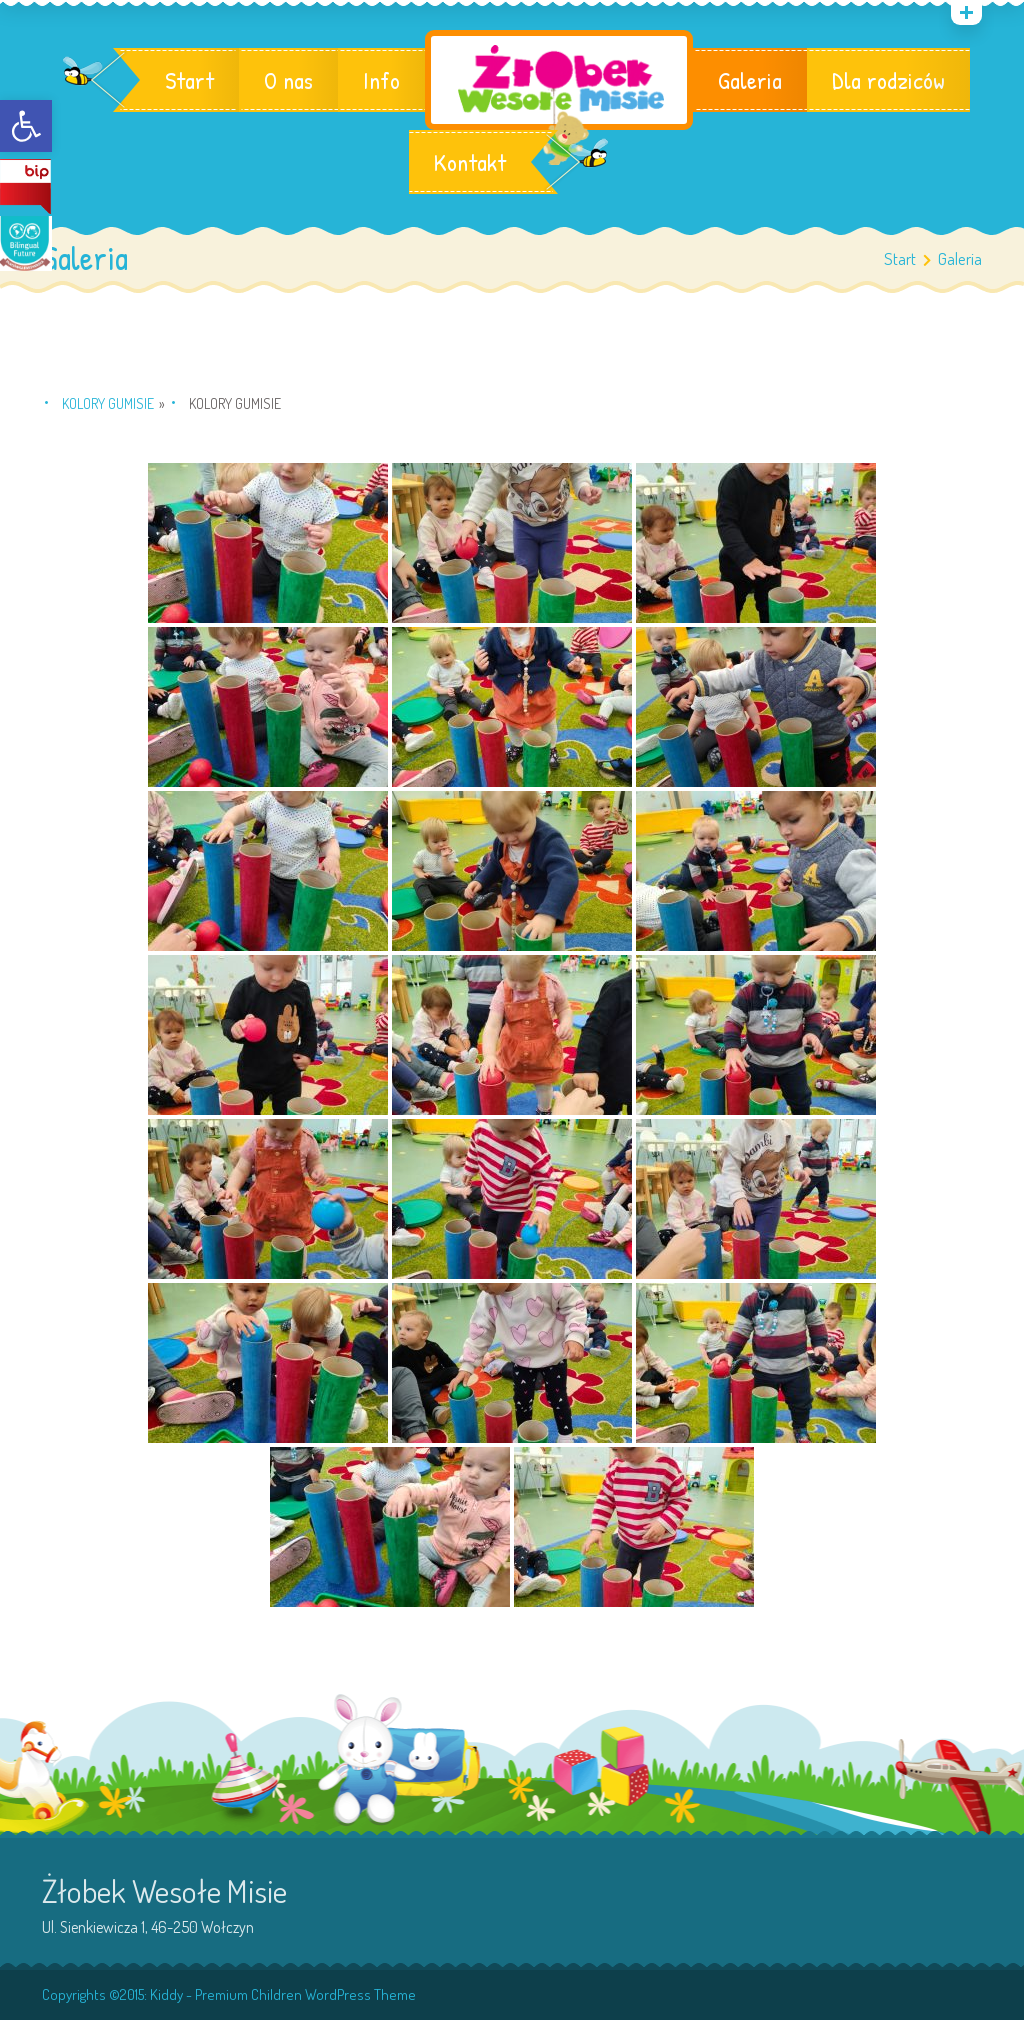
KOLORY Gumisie (108, 403)
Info (381, 80)
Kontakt (470, 162)
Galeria (750, 80)
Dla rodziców (888, 80)
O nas (288, 80)
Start (189, 80)
